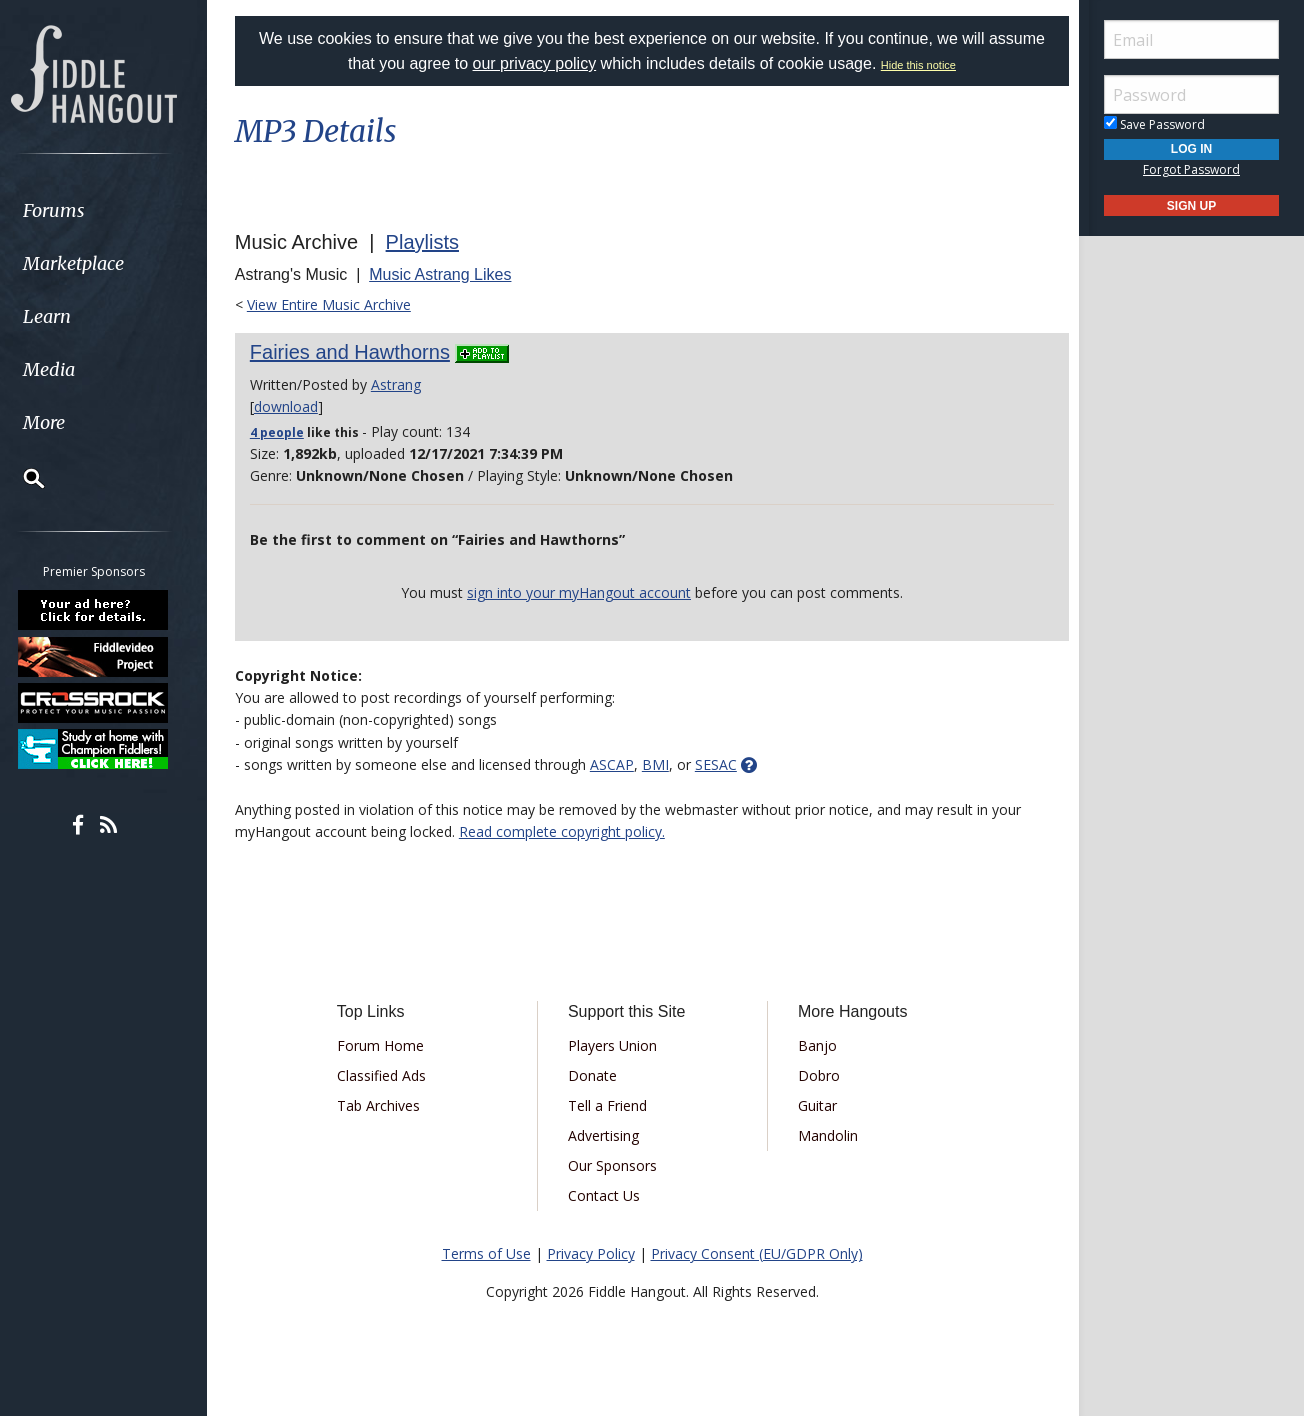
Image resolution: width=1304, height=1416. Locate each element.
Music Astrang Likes (445, 274)
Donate (593, 1075)
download (291, 406)
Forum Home (384, 1045)
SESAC (721, 764)
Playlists (427, 242)
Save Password (1154, 124)
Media (68, 369)
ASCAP (617, 764)
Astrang (401, 384)
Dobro (818, 1075)
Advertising (604, 1135)
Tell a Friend (608, 1105)
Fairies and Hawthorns (355, 352)
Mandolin (827, 1135)
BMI (660, 764)
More (63, 422)
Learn (66, 316)
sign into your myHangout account (579, 592)
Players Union (613, 1045)
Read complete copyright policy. (567, 831)
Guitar (816, 1105)
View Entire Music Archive (334, 304)
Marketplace (92, 263)
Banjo (816, 1045)
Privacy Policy (591, 1253)
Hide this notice (918, 65)
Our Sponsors (613, 1165)
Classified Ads (385, 1075)
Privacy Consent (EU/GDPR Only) (757, 1253)
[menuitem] (112, 210)
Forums (73, 210)
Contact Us (605, 1195)
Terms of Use (486, 1253)
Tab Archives (382, 1105)
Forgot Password (1191, 169)
